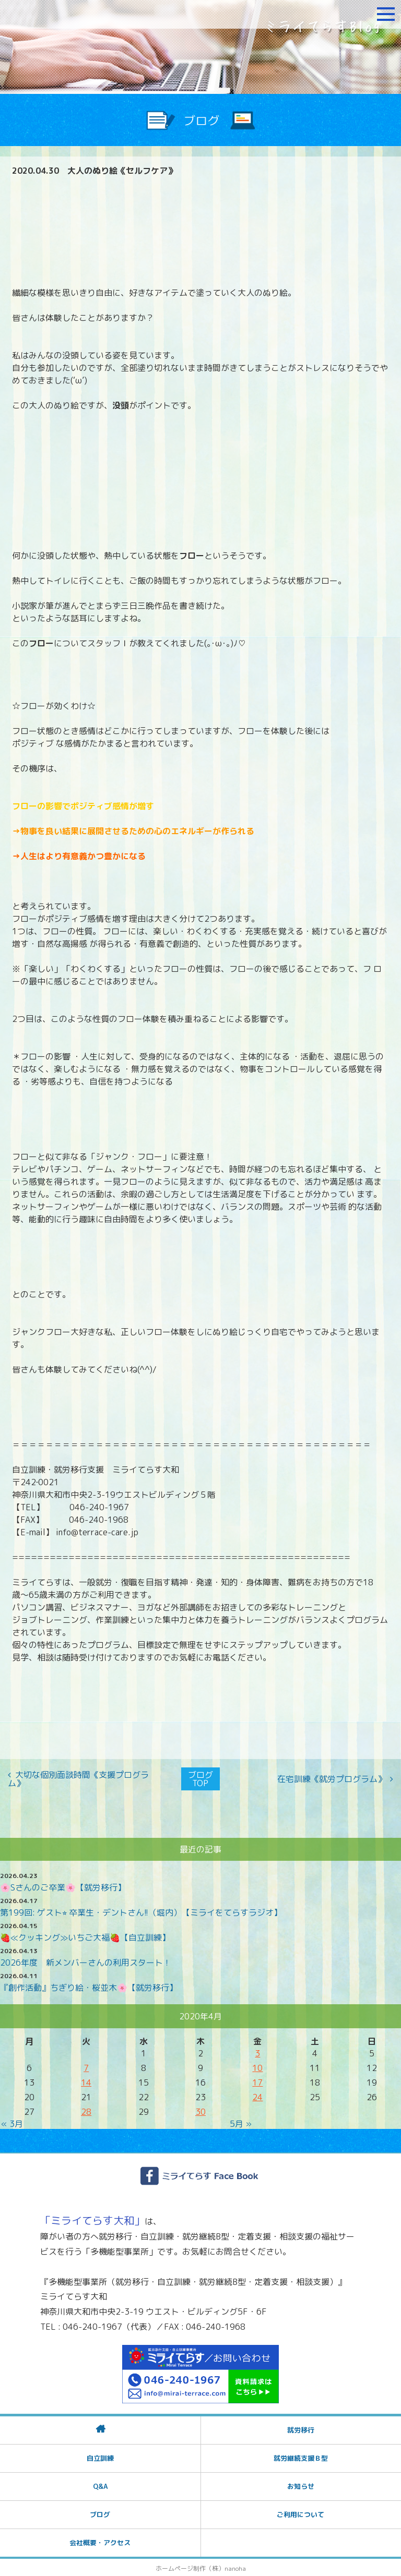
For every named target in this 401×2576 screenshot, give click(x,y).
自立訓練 (100, 2456)
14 (86, 2081)
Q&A (100, 2484)
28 (86, 2110)
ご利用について (300, 2513)
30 (200, 2110)
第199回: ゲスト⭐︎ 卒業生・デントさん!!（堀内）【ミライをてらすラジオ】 (141, 1911)
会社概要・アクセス (100, 2541)
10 (257, 2067)
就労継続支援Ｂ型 (301, 2456)
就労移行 (300, 2428)
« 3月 (12, 2122)
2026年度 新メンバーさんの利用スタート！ (85, 1961)
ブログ (100, 2513)
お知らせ (300, 2484)
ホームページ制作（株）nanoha (201, 2566)
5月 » (241, 2122)
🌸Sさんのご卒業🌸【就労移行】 (63, 1886)
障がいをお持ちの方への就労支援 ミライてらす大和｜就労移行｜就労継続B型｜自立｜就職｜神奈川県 (70, 14)
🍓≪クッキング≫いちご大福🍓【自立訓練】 (85, 1936)
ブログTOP (200, 1778)
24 (257, 2096)
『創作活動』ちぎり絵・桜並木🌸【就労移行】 (89, 1986)
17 (257, 2081)
